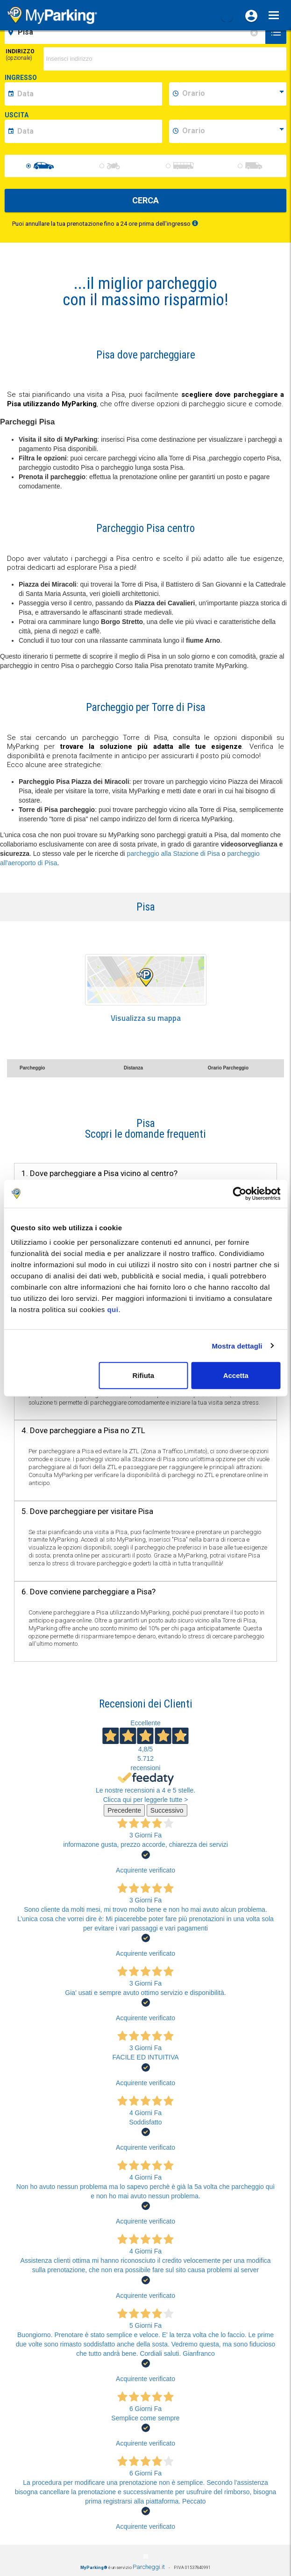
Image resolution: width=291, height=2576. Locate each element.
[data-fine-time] (232, 131)
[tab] (145, 1129)
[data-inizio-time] (232, 94)
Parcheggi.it (149, 2566)
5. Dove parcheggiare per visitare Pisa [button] (87, 1511)
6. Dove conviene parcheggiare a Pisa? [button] (88, 1591)
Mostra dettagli (237, 1345)
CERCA (145, 200)
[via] (164, 59)
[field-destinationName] (136, 32)
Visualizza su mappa (146, 1018)
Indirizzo (20, 54)
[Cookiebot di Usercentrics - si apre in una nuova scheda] (239, 1193)
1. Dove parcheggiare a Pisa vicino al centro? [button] (99, 1173)
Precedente (124, 1810)
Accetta (235, 1375)
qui (112, 1309)
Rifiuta (144, 1375)
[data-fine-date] (88, 131)
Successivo (167, 1810)
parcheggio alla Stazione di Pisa (173, 853)
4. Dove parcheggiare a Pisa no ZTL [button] (83, 1430)
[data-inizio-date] (88, 94)
